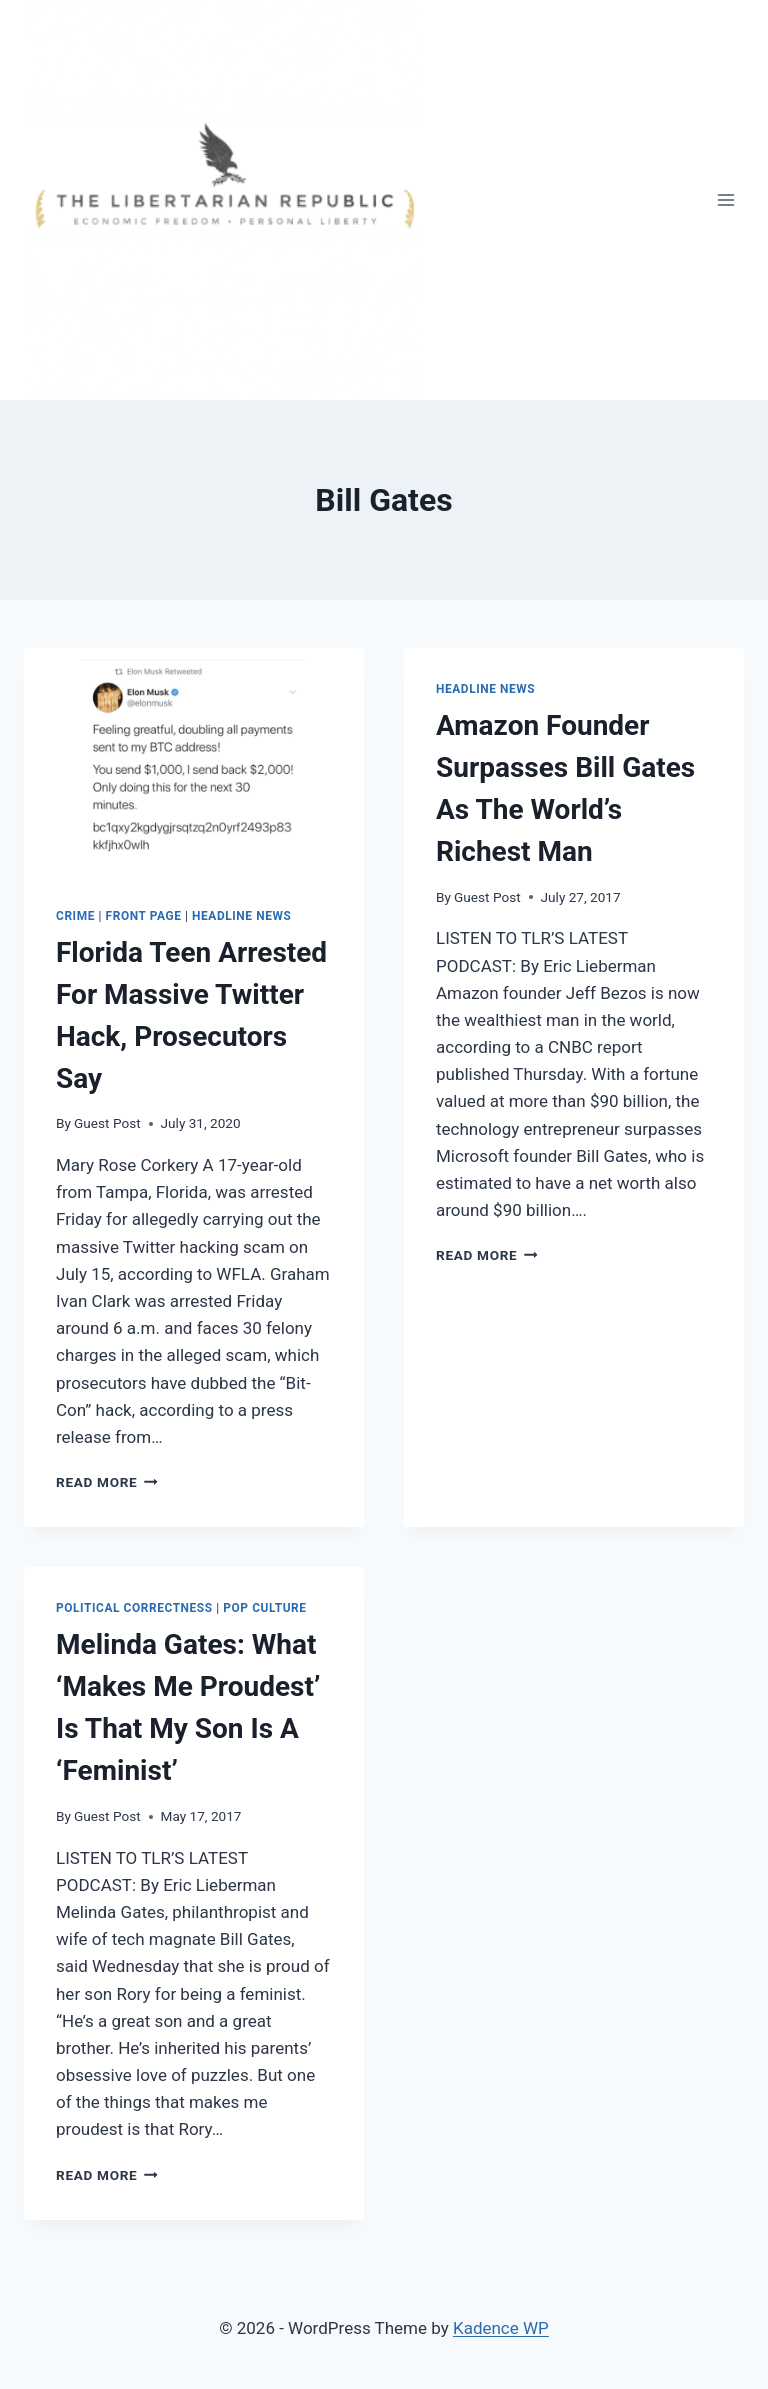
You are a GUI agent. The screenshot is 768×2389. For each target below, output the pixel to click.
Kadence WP (501, 2328)
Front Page (144, 916)
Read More (107, 1482)
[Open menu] (725, 199)
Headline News (241, 916)
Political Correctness (134, 1608)
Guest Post (107, 1123)
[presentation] (194, 761)
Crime (75, 916)
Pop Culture (264, 1608)
